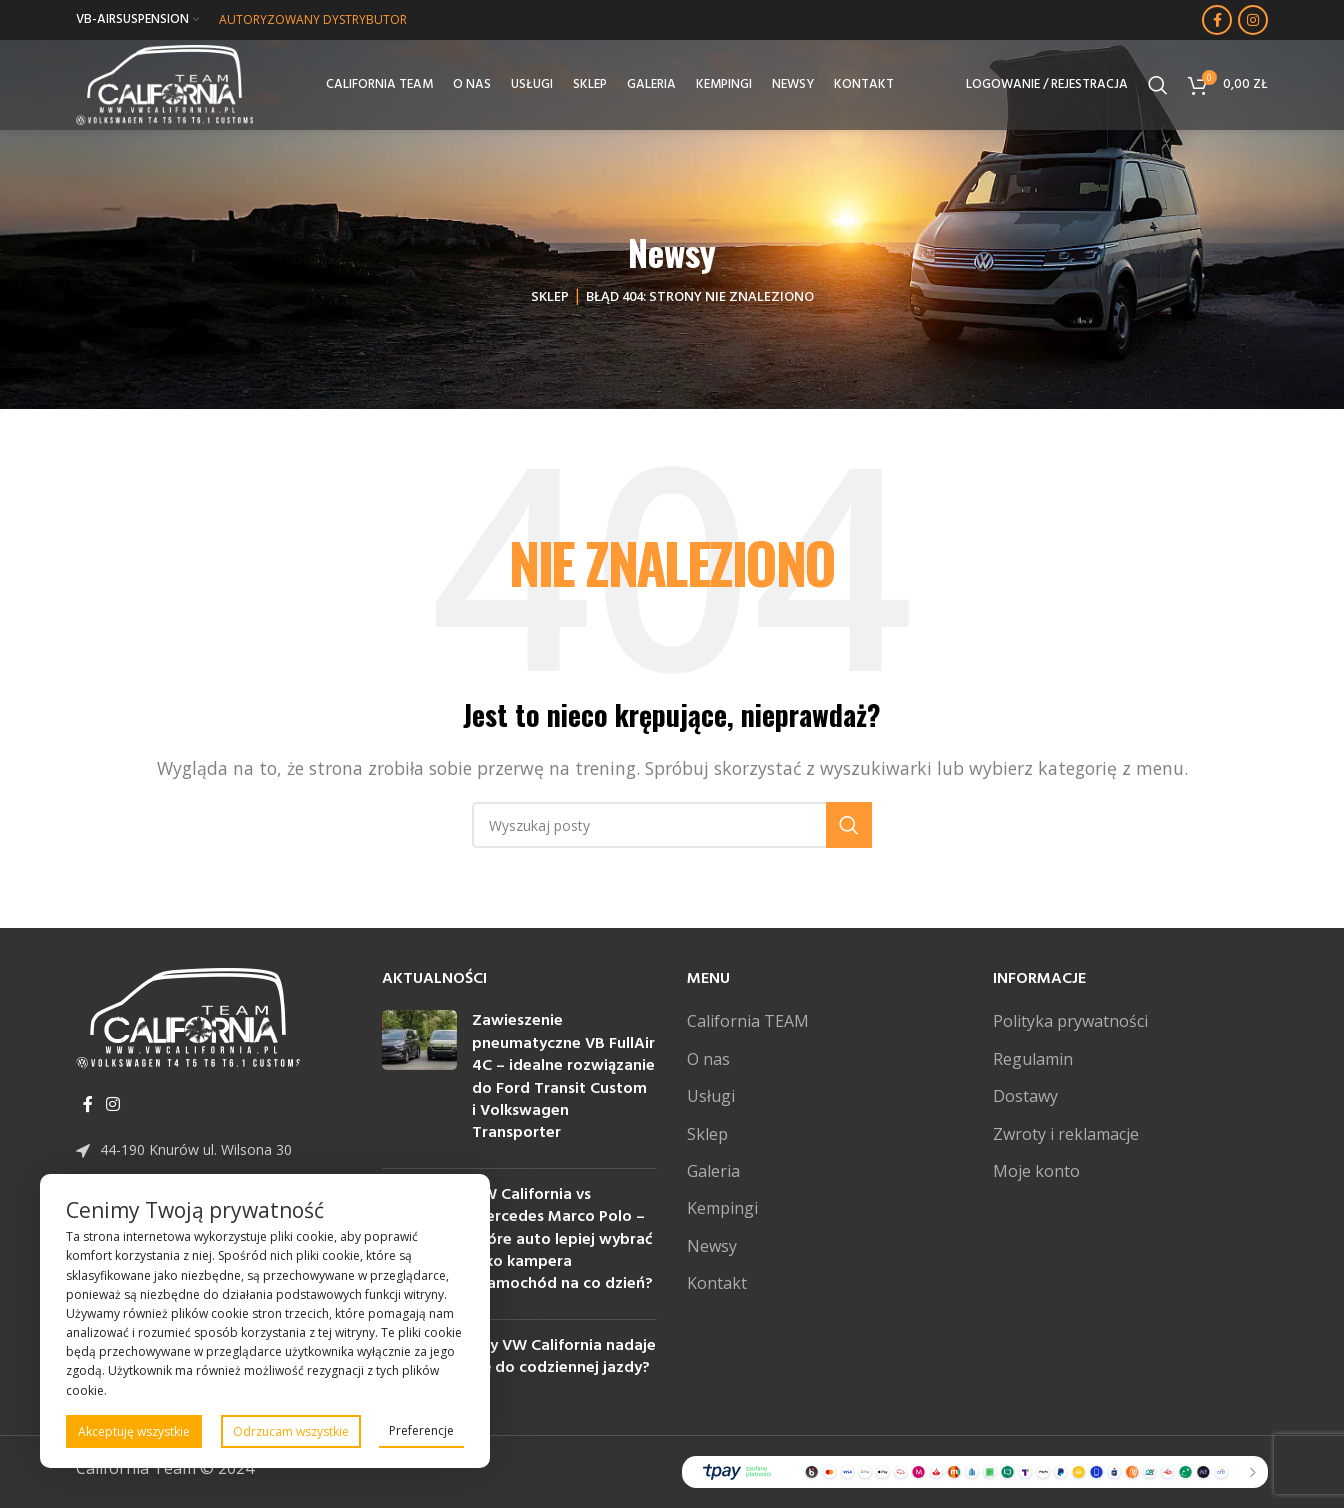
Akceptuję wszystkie (134, 1431)
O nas (708, 1059)
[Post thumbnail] (419, 1081)
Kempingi (722, 1208)
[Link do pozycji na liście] (214, 1150)
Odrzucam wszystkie (291, 1431)
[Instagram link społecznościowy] (1253, 20)
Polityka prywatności (1070, 1021)
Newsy (712, 1246)
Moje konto (1036, 1171)
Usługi (711, 1096)
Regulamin (1033, 1059)
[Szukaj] (1158, 85)
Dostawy (1025, 1096)
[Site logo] (164, 83)
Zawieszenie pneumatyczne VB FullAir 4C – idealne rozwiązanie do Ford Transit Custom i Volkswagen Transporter (563, 1077)
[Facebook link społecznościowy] (1217, 20)
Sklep (550, 296)
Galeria (713, 1171)
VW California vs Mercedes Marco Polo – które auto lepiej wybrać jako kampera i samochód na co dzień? (562, 1240)
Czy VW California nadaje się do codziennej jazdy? (564, 1357)
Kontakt (717, 1283)
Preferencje (421, 1430)
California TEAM (748, 1021)
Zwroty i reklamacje (1066, 1134)
